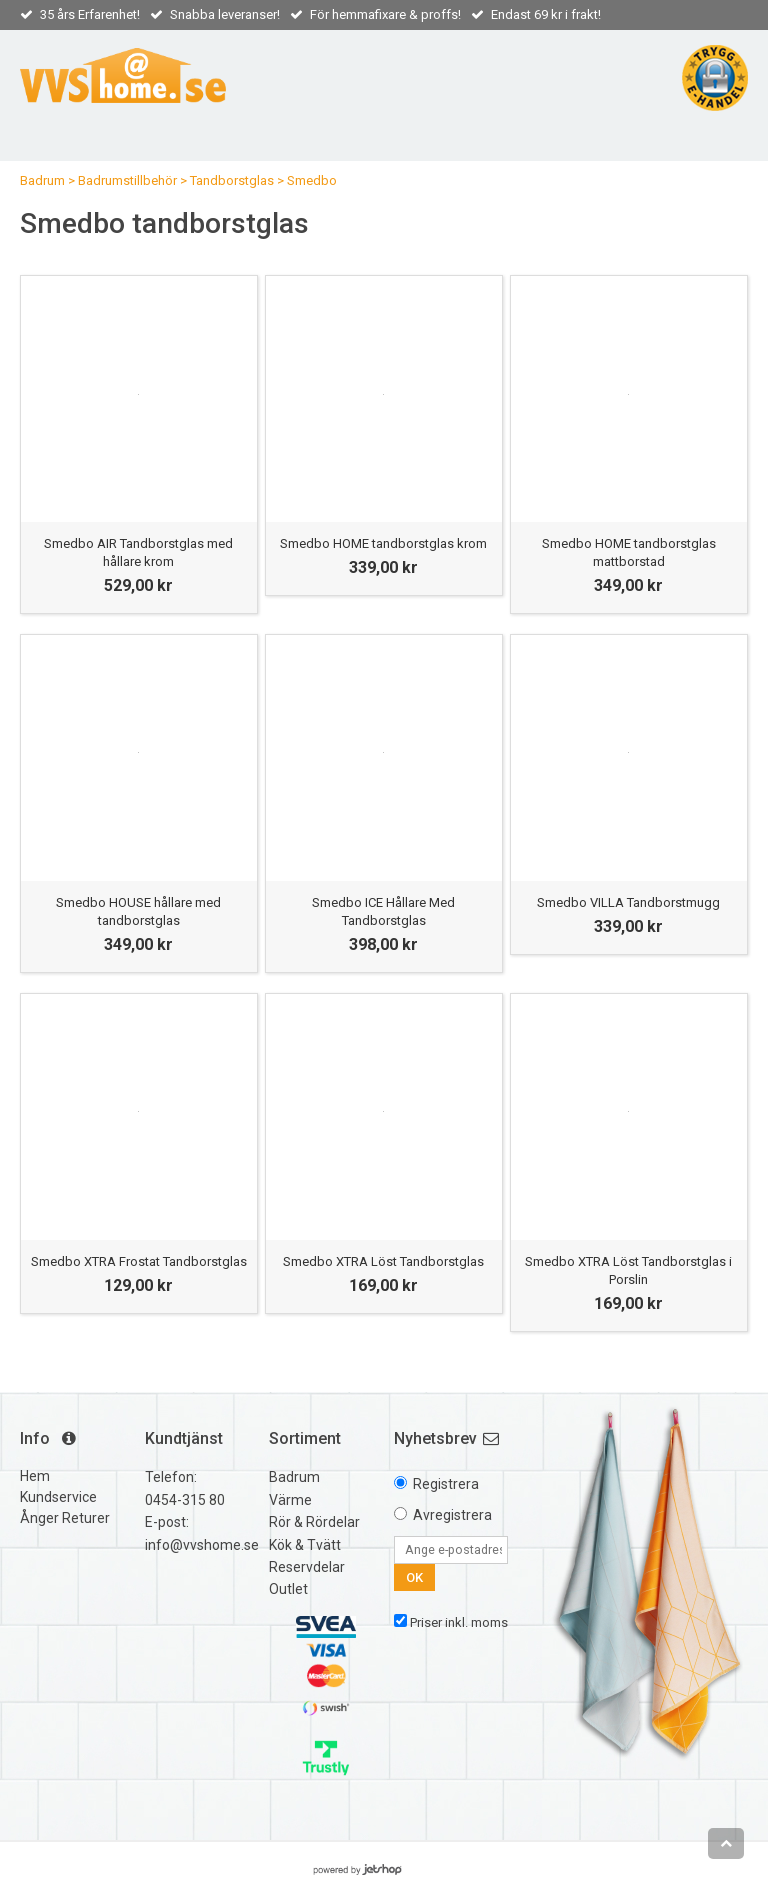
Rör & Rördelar (314, 1522)
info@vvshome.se (202, 1545)
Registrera (446, 1484)
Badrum (42, 180)
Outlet (288, 1589)
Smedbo (312, 180)
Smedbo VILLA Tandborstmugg (628, 902)
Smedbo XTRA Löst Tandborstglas (383, 1261)
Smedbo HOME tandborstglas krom (383, 543)
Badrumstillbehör (127, 180)
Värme (290, 1500)
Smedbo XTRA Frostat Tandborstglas (139, 1261)
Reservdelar (307, 1567)
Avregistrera (452, 1515)
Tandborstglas (232, 180)
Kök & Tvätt (305, 1545)
